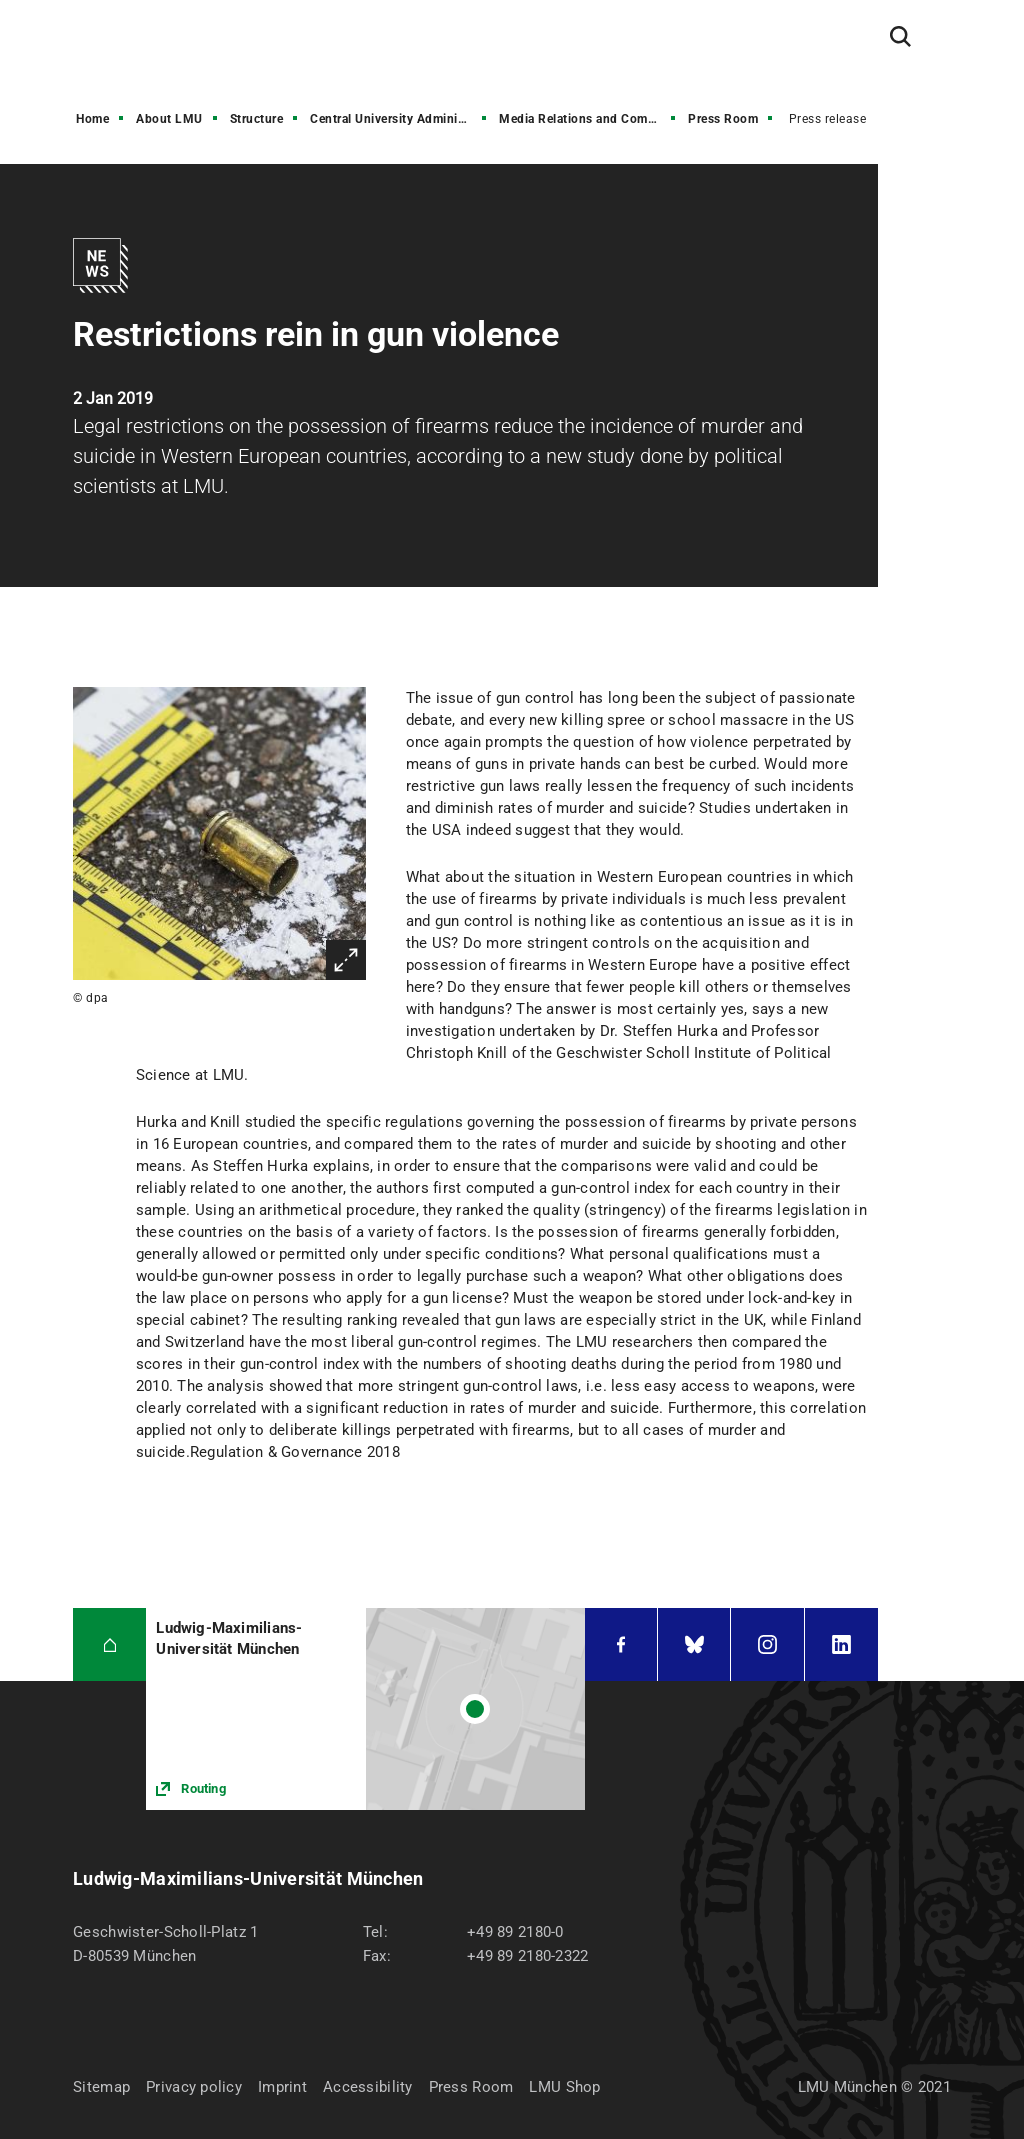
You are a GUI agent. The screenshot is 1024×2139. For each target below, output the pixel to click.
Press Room (723, 119)
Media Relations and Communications (589, 119)
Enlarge (346, 960)
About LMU (169, 119)
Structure (257, 119)
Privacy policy (194, 2087)
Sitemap (101, 2087)
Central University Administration (400, 119)
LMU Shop (564, 2087)
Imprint (282, 2087)
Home (92, 119)
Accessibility (368, 2087)
